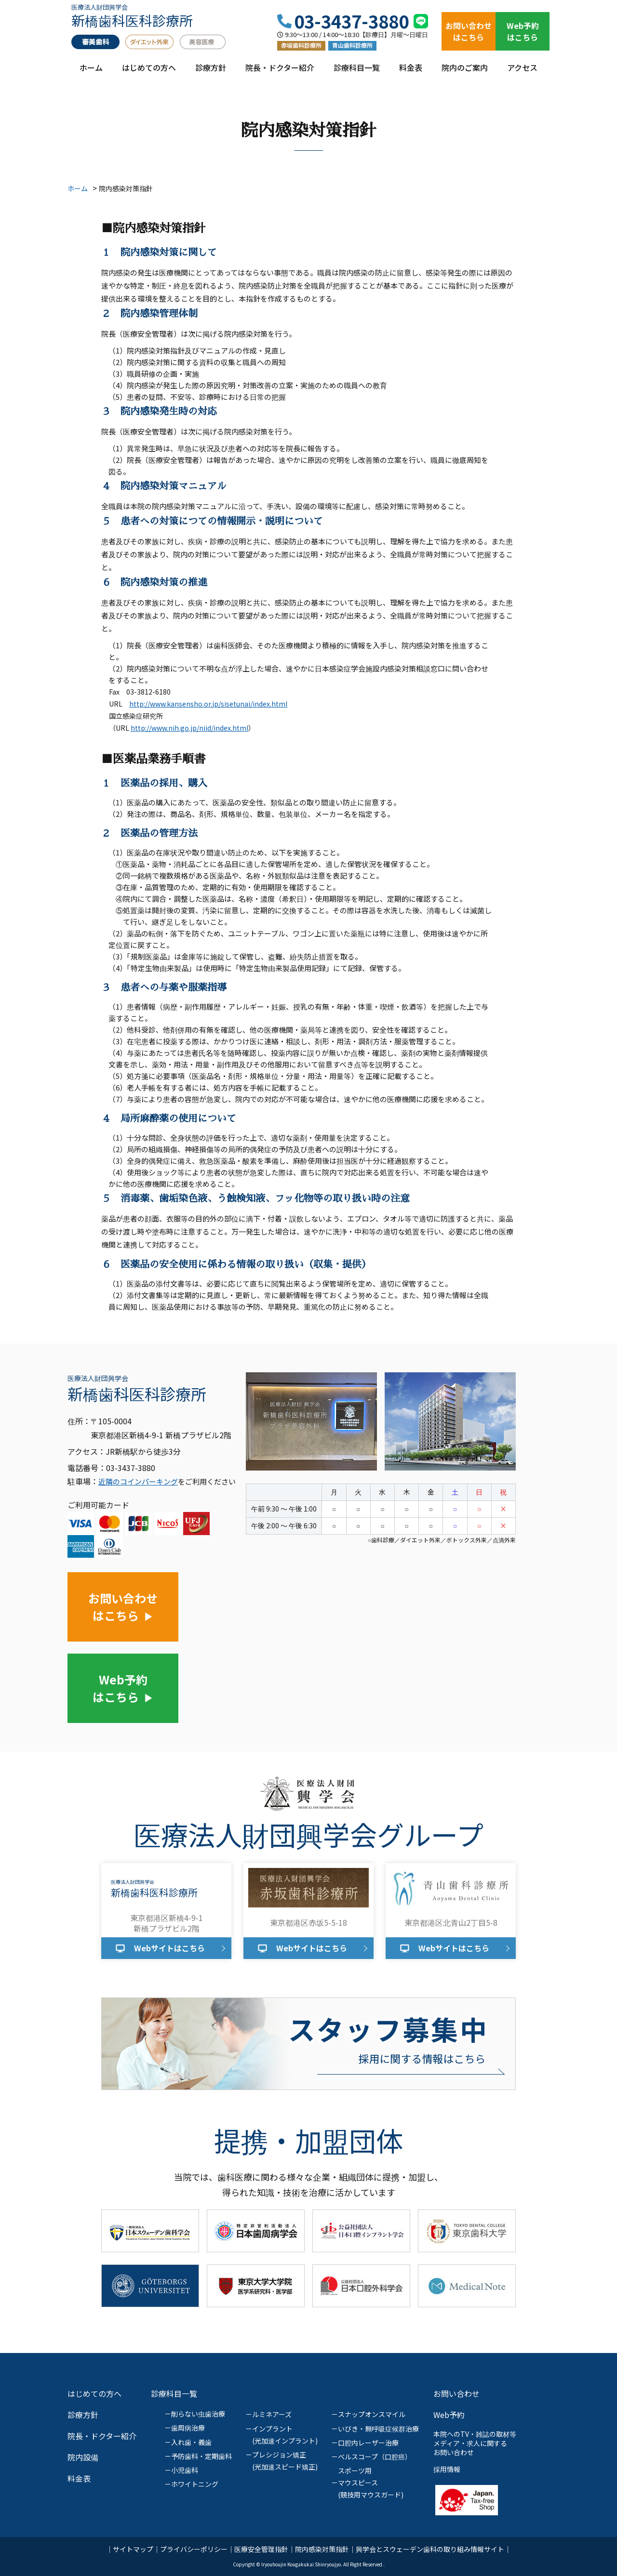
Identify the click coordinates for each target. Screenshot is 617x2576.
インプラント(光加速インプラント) (285, 2434)
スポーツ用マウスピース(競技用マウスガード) (370, 2482)
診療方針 (210, 72)
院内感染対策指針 (322, 2549)
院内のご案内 (465, 72)
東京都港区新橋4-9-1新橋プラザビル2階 (166, 1923)
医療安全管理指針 (261, 2549)
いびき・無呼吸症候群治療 (378, 2428)
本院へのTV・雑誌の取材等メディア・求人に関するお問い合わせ (474, 2443)
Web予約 (449, 2414)
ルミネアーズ (272, 2414)
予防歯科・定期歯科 (201, 2456)
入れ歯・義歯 (191, 2442)
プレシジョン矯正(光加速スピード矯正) (285, 2460)
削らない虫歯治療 (198, 2413)
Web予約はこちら (523, 31)
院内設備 (82, 2457)
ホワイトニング (194, 2484)
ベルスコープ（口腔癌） (375, 2456)
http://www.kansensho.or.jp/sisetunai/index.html (208, 704)
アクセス (522, 72)
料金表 (410, 72)
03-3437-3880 (351, 20)
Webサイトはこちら (169, 1948)
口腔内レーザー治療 (368, 2442)
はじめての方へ (149, 72)
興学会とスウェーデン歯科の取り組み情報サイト (430, 2549)
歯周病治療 (188, 2427)
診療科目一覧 (357, 72)
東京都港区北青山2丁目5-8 (450, 1922)
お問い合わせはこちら (468, 31)
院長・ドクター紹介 (279, 72)
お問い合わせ (456, 2393)
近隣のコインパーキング (138, 1481)
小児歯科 (184, 2470)
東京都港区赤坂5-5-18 (308, 1922)
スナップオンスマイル (371, 2414)
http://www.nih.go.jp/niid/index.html (189, 728)
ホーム (91, 72)
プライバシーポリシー (194, 2549)
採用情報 (446, 2469)
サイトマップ (133, 2549)
